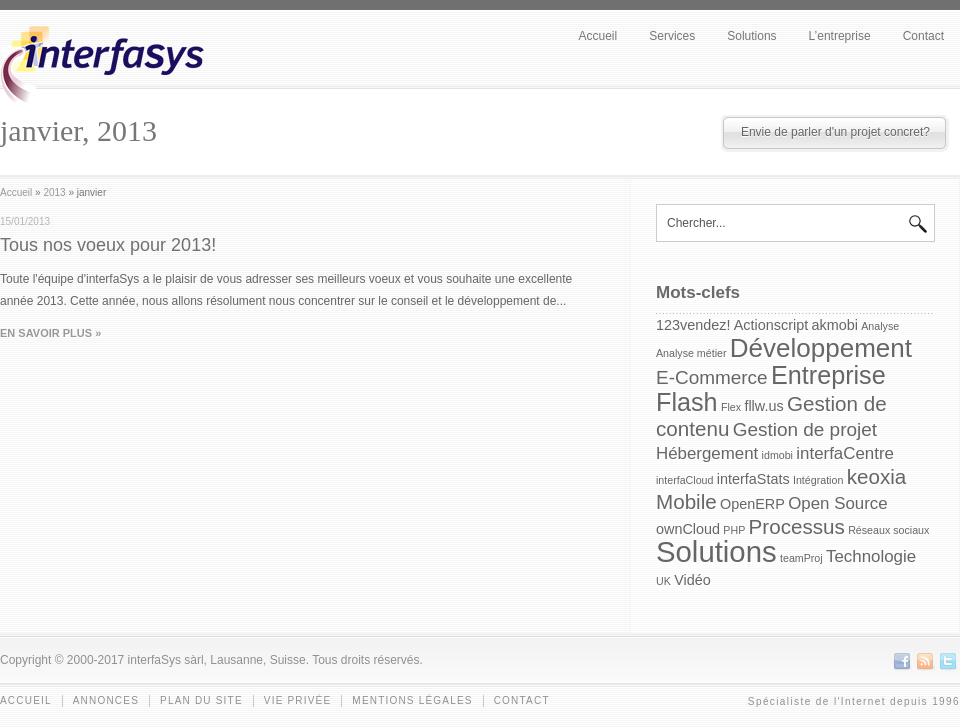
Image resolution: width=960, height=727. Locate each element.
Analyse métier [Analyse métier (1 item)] (691, 353)
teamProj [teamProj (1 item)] (801, 558)
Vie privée (298, 700)
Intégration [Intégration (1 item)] (818, 480)
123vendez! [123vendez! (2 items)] (693, 325)
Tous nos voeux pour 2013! (108, 245)
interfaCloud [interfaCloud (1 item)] (684, 480)
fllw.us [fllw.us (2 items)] (763, 406)
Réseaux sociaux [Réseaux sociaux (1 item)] (888, 530)
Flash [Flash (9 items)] (687, 402)
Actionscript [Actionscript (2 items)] (771, 325)
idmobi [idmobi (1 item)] (777, 455)
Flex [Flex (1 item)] (731, 407)
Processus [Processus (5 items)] (797, 526)
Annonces (106, 700)
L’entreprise (840, 36)
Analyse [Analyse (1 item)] (880, 326)
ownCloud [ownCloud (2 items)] (688, 529)
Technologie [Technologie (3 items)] (871, 556)
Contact (923, 36)
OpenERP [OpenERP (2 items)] (752, 504)
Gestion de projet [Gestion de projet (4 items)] (805, 429)
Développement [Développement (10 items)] (821, 348)
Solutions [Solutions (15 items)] (716, 551)
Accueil (598, 36)
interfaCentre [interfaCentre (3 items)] (845, 453)
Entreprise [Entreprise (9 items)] (828, 375)
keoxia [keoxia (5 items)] (877, 476)
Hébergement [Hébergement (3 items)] (707, 453)
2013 (54, 192)
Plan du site (201, 700)
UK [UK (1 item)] (663, 581)
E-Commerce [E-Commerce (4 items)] (712, 377)
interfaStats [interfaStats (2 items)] (753, 479)
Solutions (751, 36)
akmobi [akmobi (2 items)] (835, 325)
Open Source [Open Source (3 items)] (837, 503)
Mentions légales (412, 700)
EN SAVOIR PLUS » (50, 333)
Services (672, 36)
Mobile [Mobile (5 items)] (686, 501)
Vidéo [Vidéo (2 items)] (692, 580)
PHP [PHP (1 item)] (734, 530)
